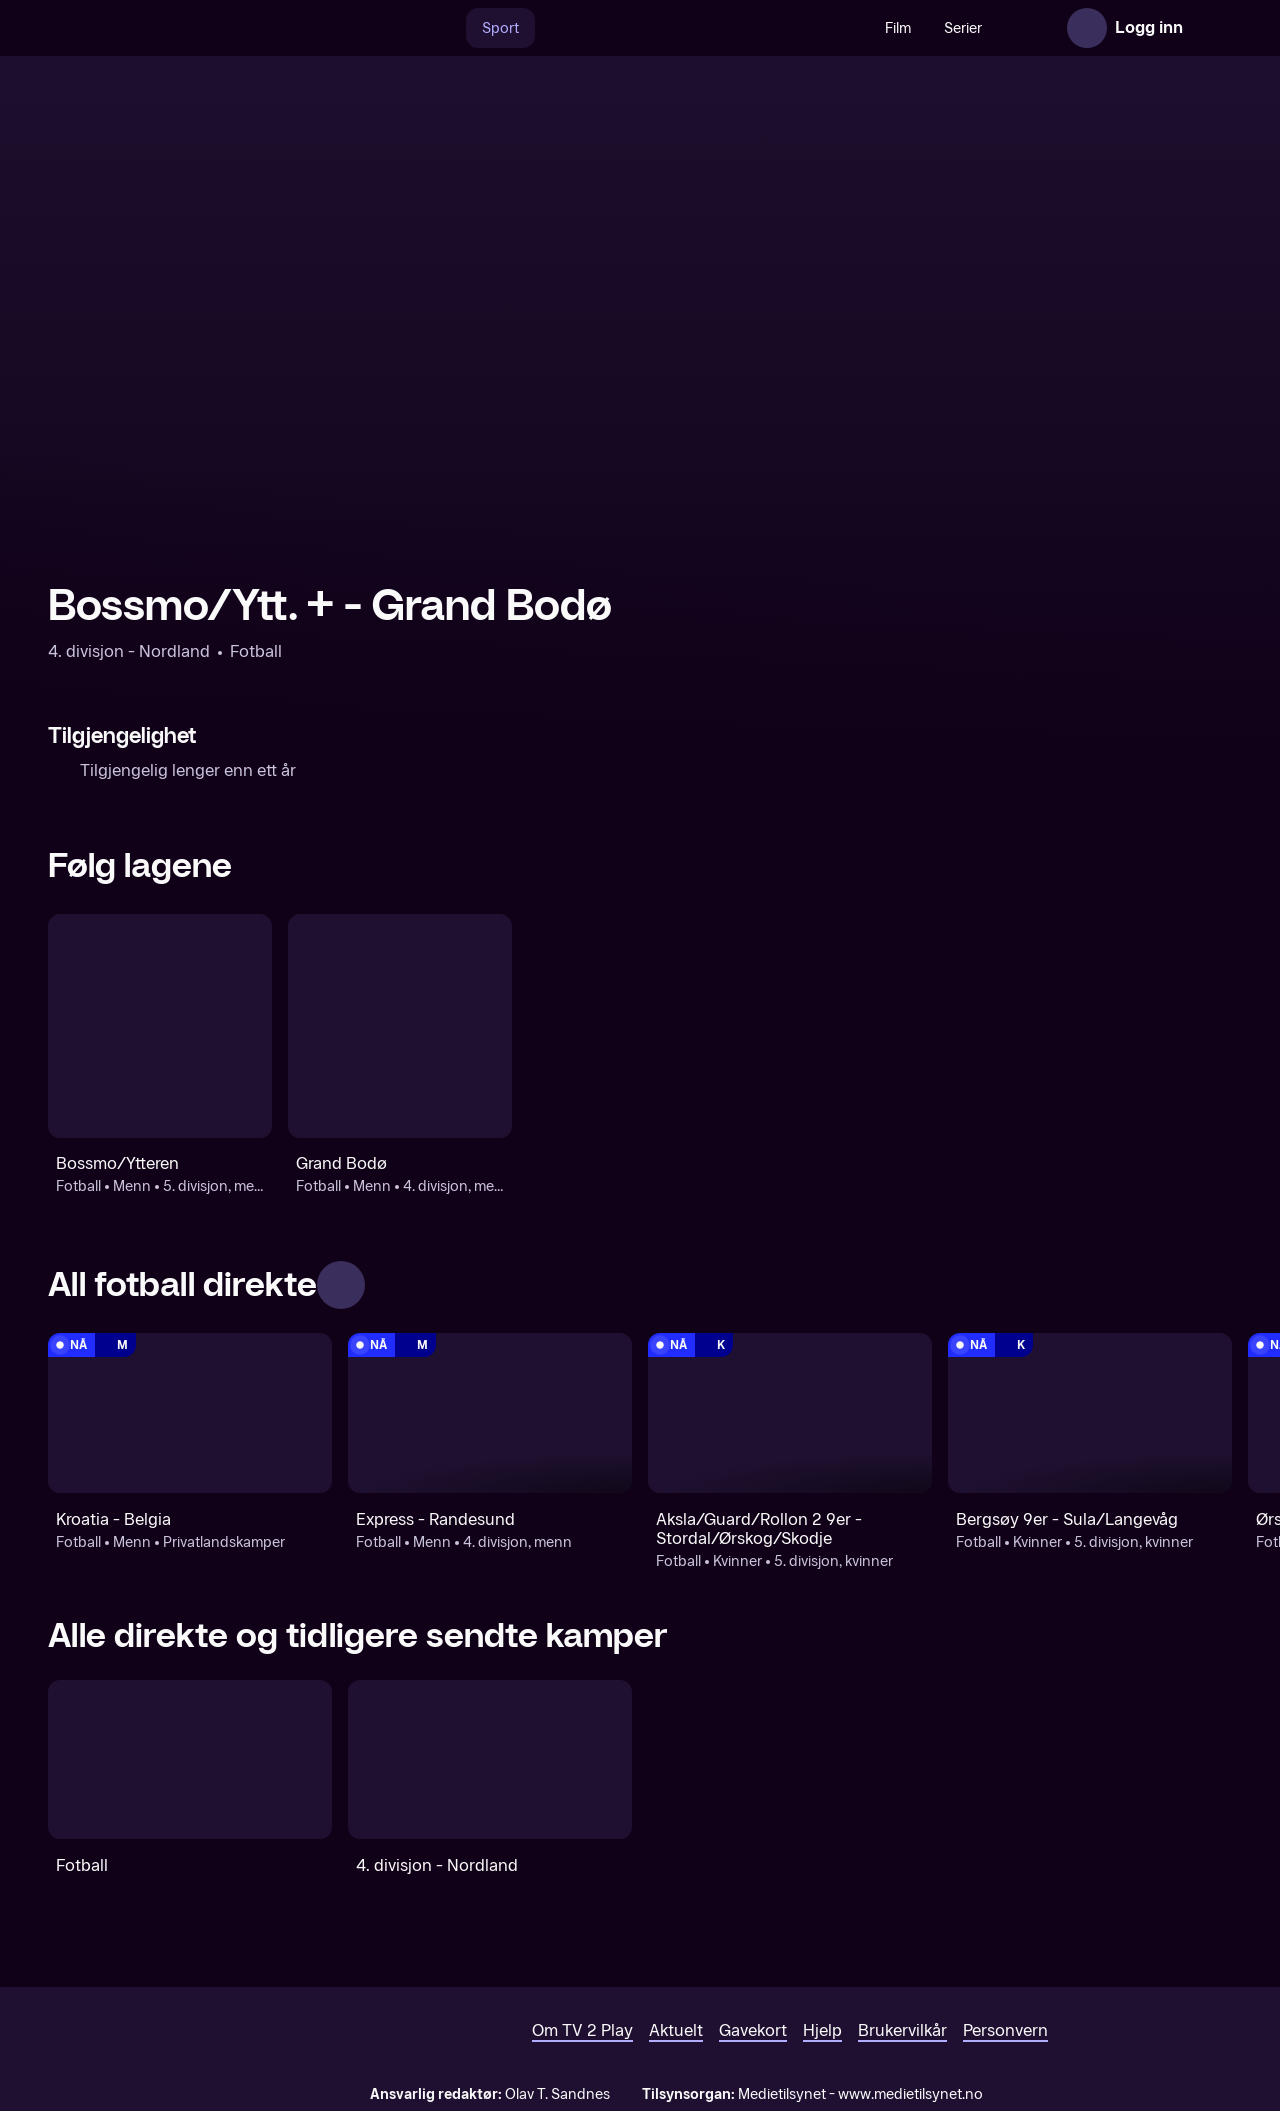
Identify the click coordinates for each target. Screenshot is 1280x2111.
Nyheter (998, 28)
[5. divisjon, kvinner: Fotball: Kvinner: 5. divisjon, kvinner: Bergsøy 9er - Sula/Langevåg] (1090, 1413)
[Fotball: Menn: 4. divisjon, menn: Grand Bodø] (400, 1026)
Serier (920, 28)
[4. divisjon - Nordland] (490, 1760)
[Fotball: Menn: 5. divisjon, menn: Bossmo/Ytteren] (160, 1026)
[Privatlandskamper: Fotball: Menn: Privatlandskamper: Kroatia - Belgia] (190, 1413)
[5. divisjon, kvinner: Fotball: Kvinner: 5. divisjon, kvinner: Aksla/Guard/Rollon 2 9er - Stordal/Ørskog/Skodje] (790, 1413)
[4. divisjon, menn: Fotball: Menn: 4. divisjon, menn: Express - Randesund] (490, 1413)
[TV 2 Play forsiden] (198, 28)
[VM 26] (659, 28)
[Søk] (402, 28)
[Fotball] (190, 1760)
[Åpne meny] (1212, 28)
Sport (457, 28)
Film (855, 28)
